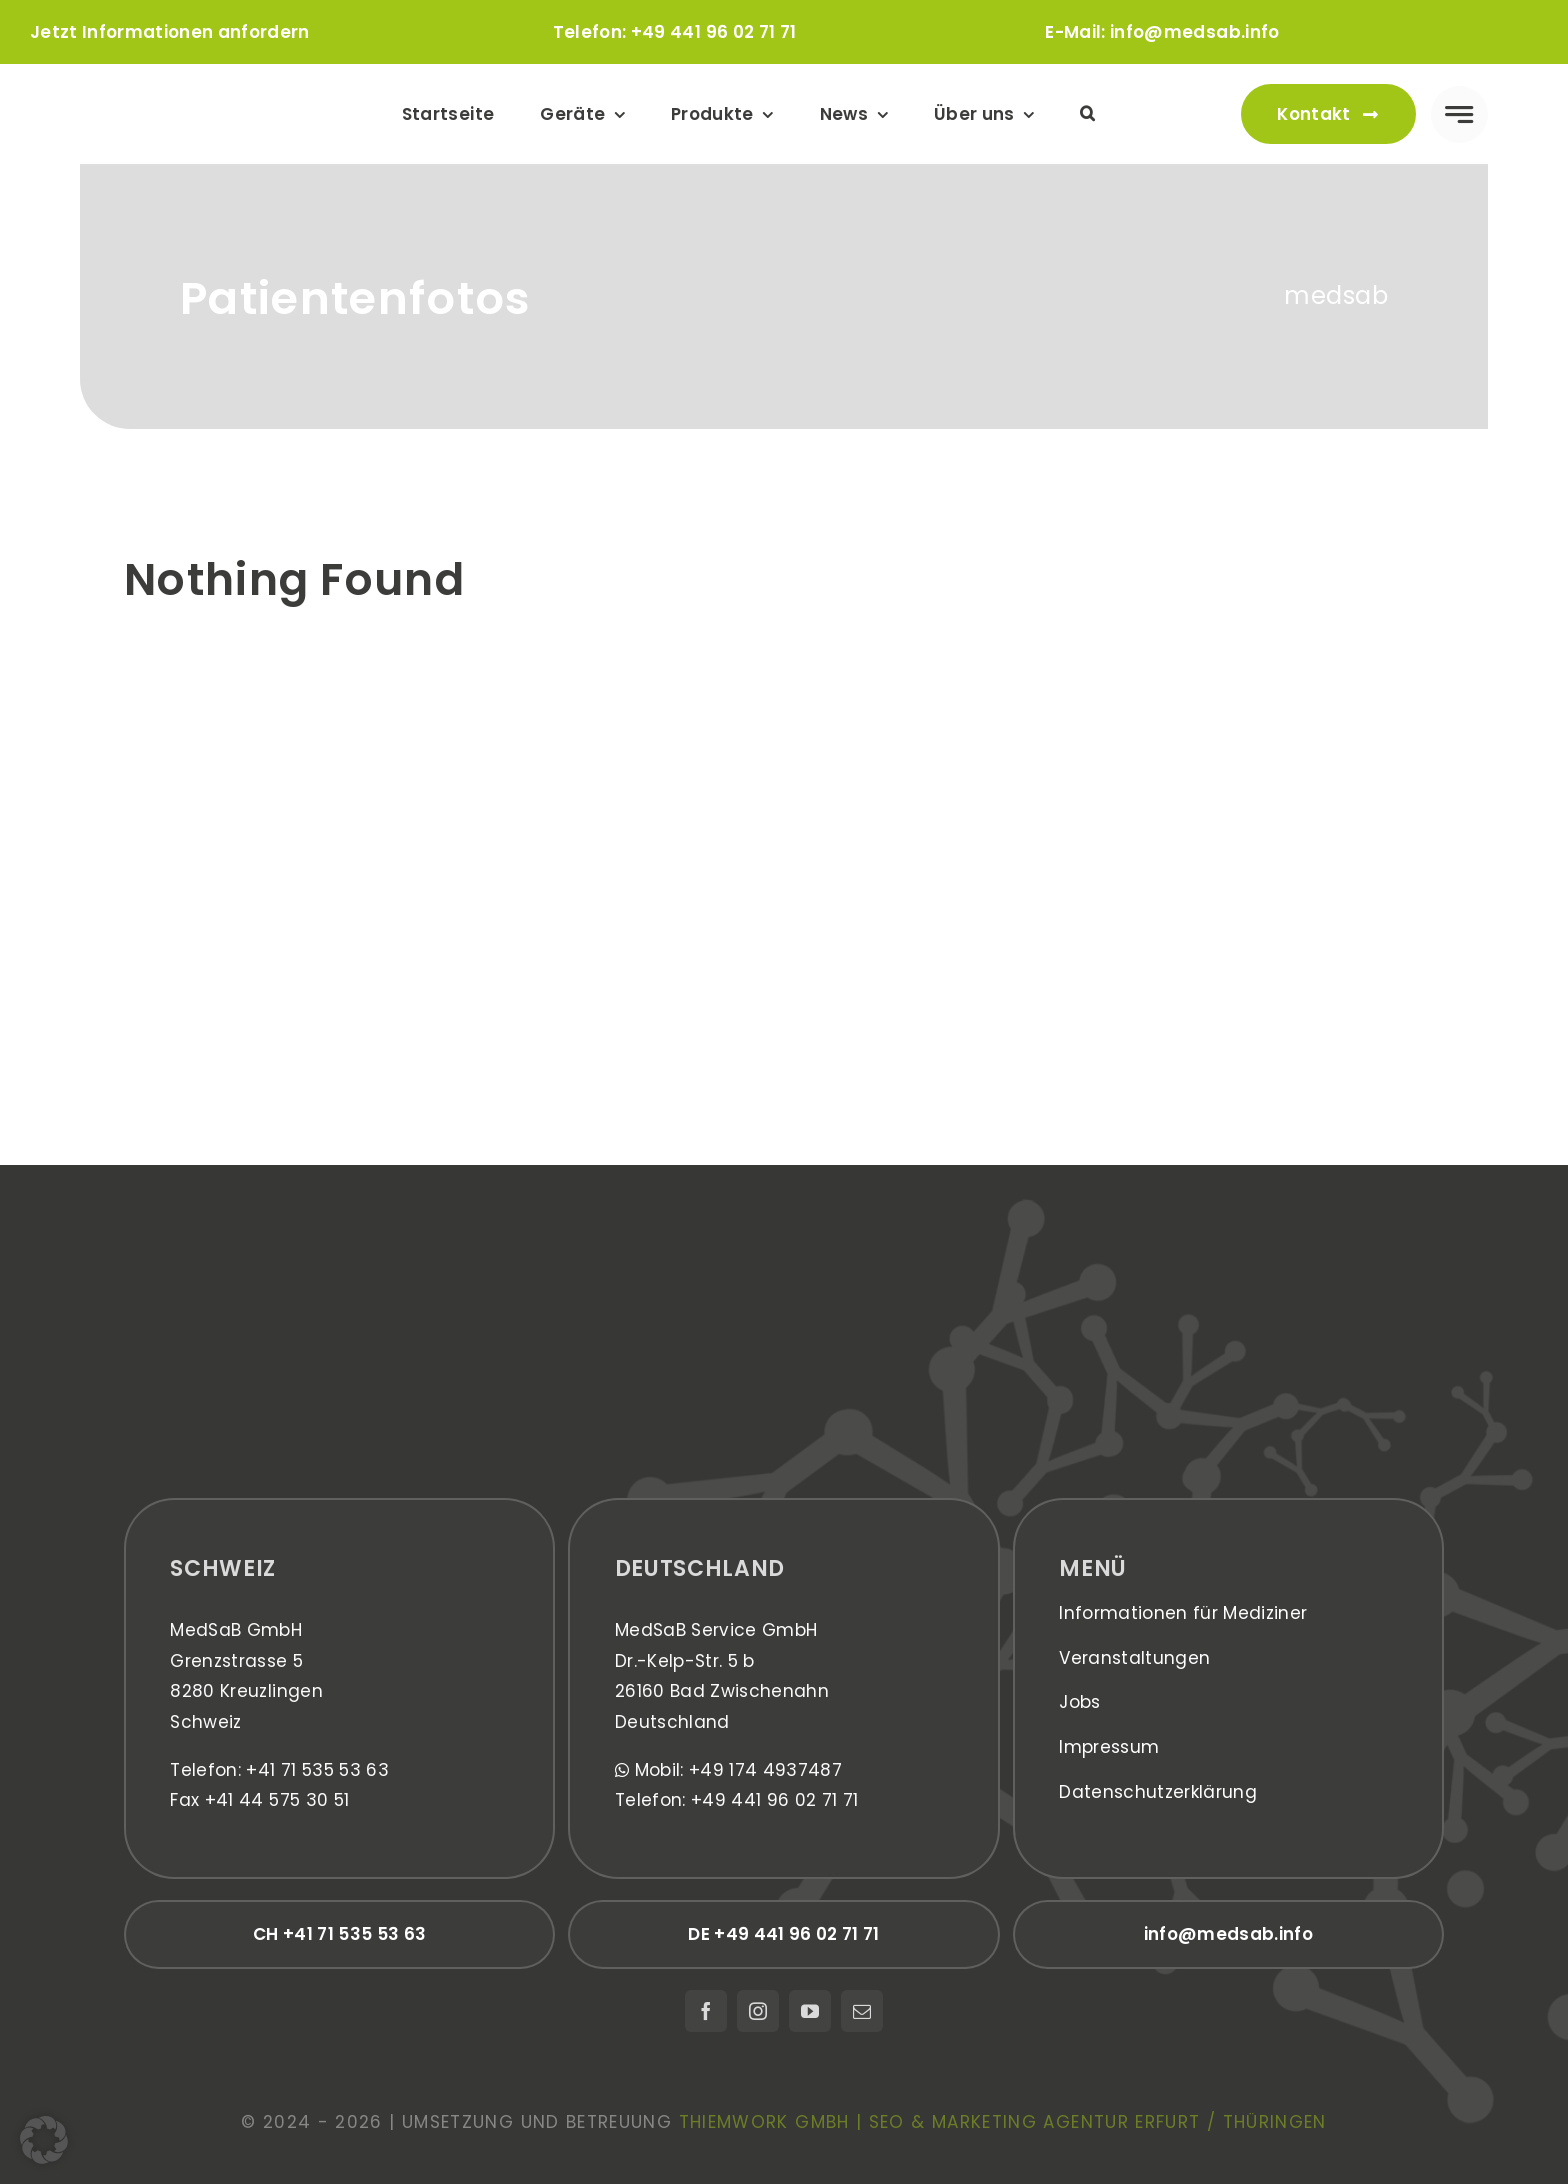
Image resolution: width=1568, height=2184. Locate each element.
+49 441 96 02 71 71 (713, 32)
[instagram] (758, 2011)
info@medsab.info (1194, 32)
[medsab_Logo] (182, 90)
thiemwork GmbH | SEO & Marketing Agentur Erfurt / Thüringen (1003, 2122)
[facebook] (706, 2011)
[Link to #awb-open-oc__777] (1459, 114)
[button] (1087, 113)
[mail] (862, 2011)
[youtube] (810, 2011)
